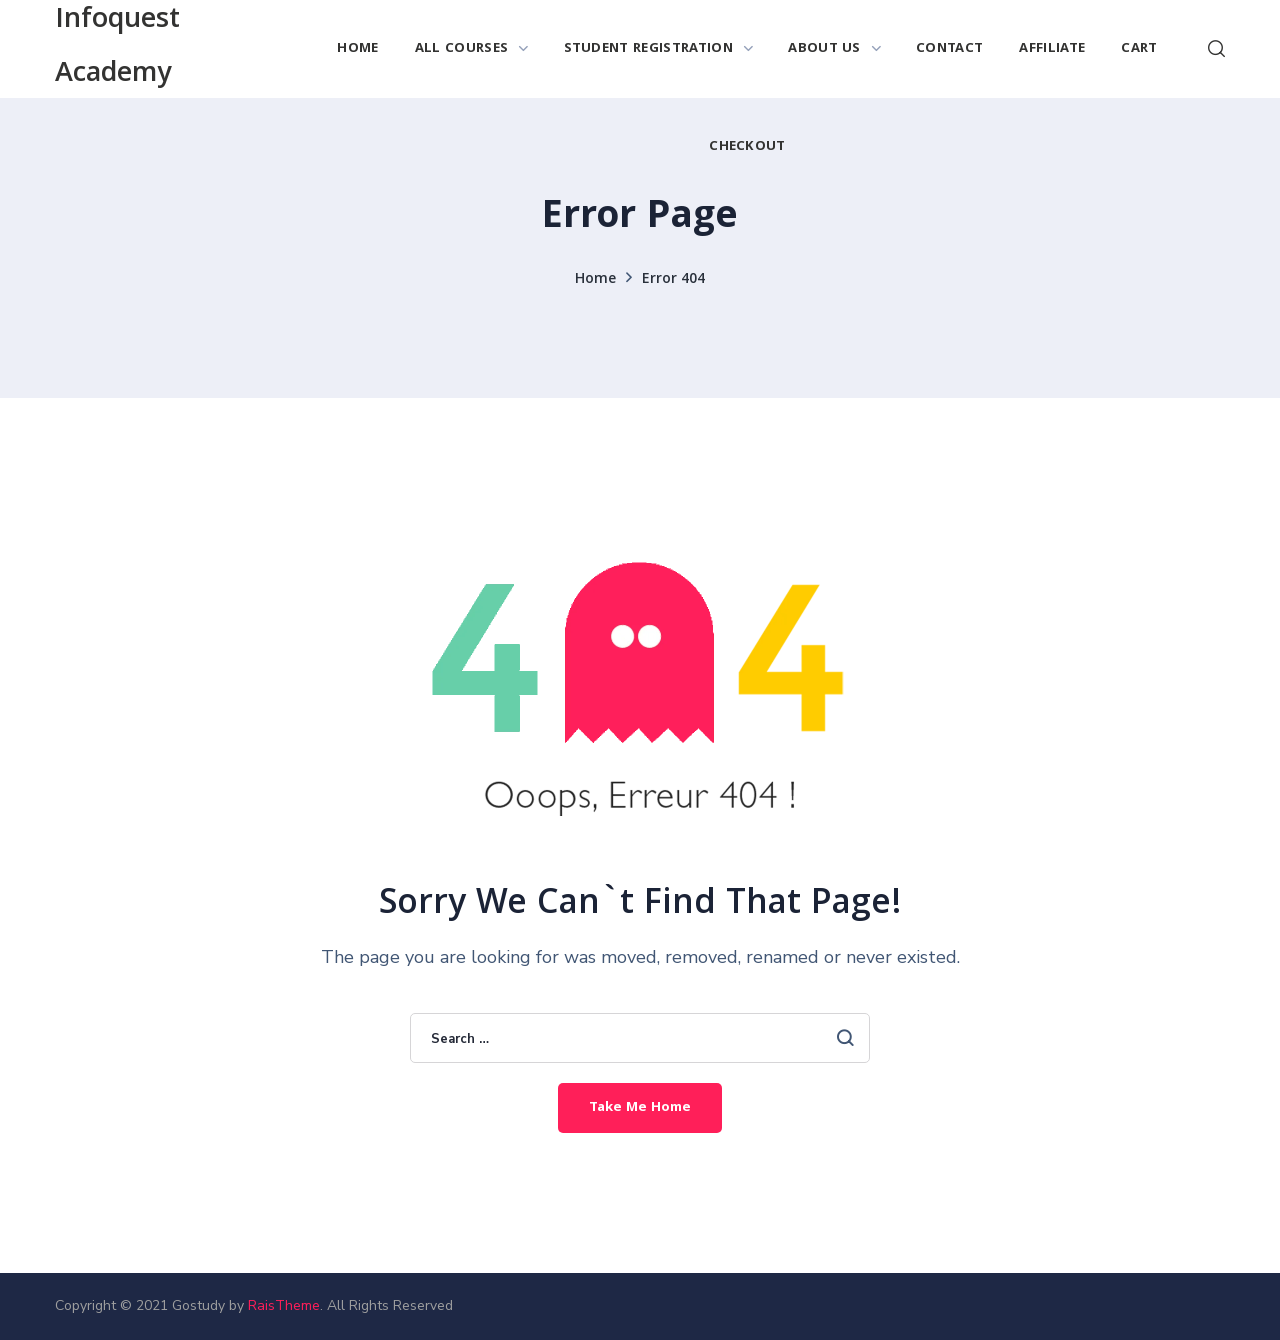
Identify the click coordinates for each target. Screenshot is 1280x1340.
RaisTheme (284, 1305)
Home (595, 280)
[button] (1216, 49)
